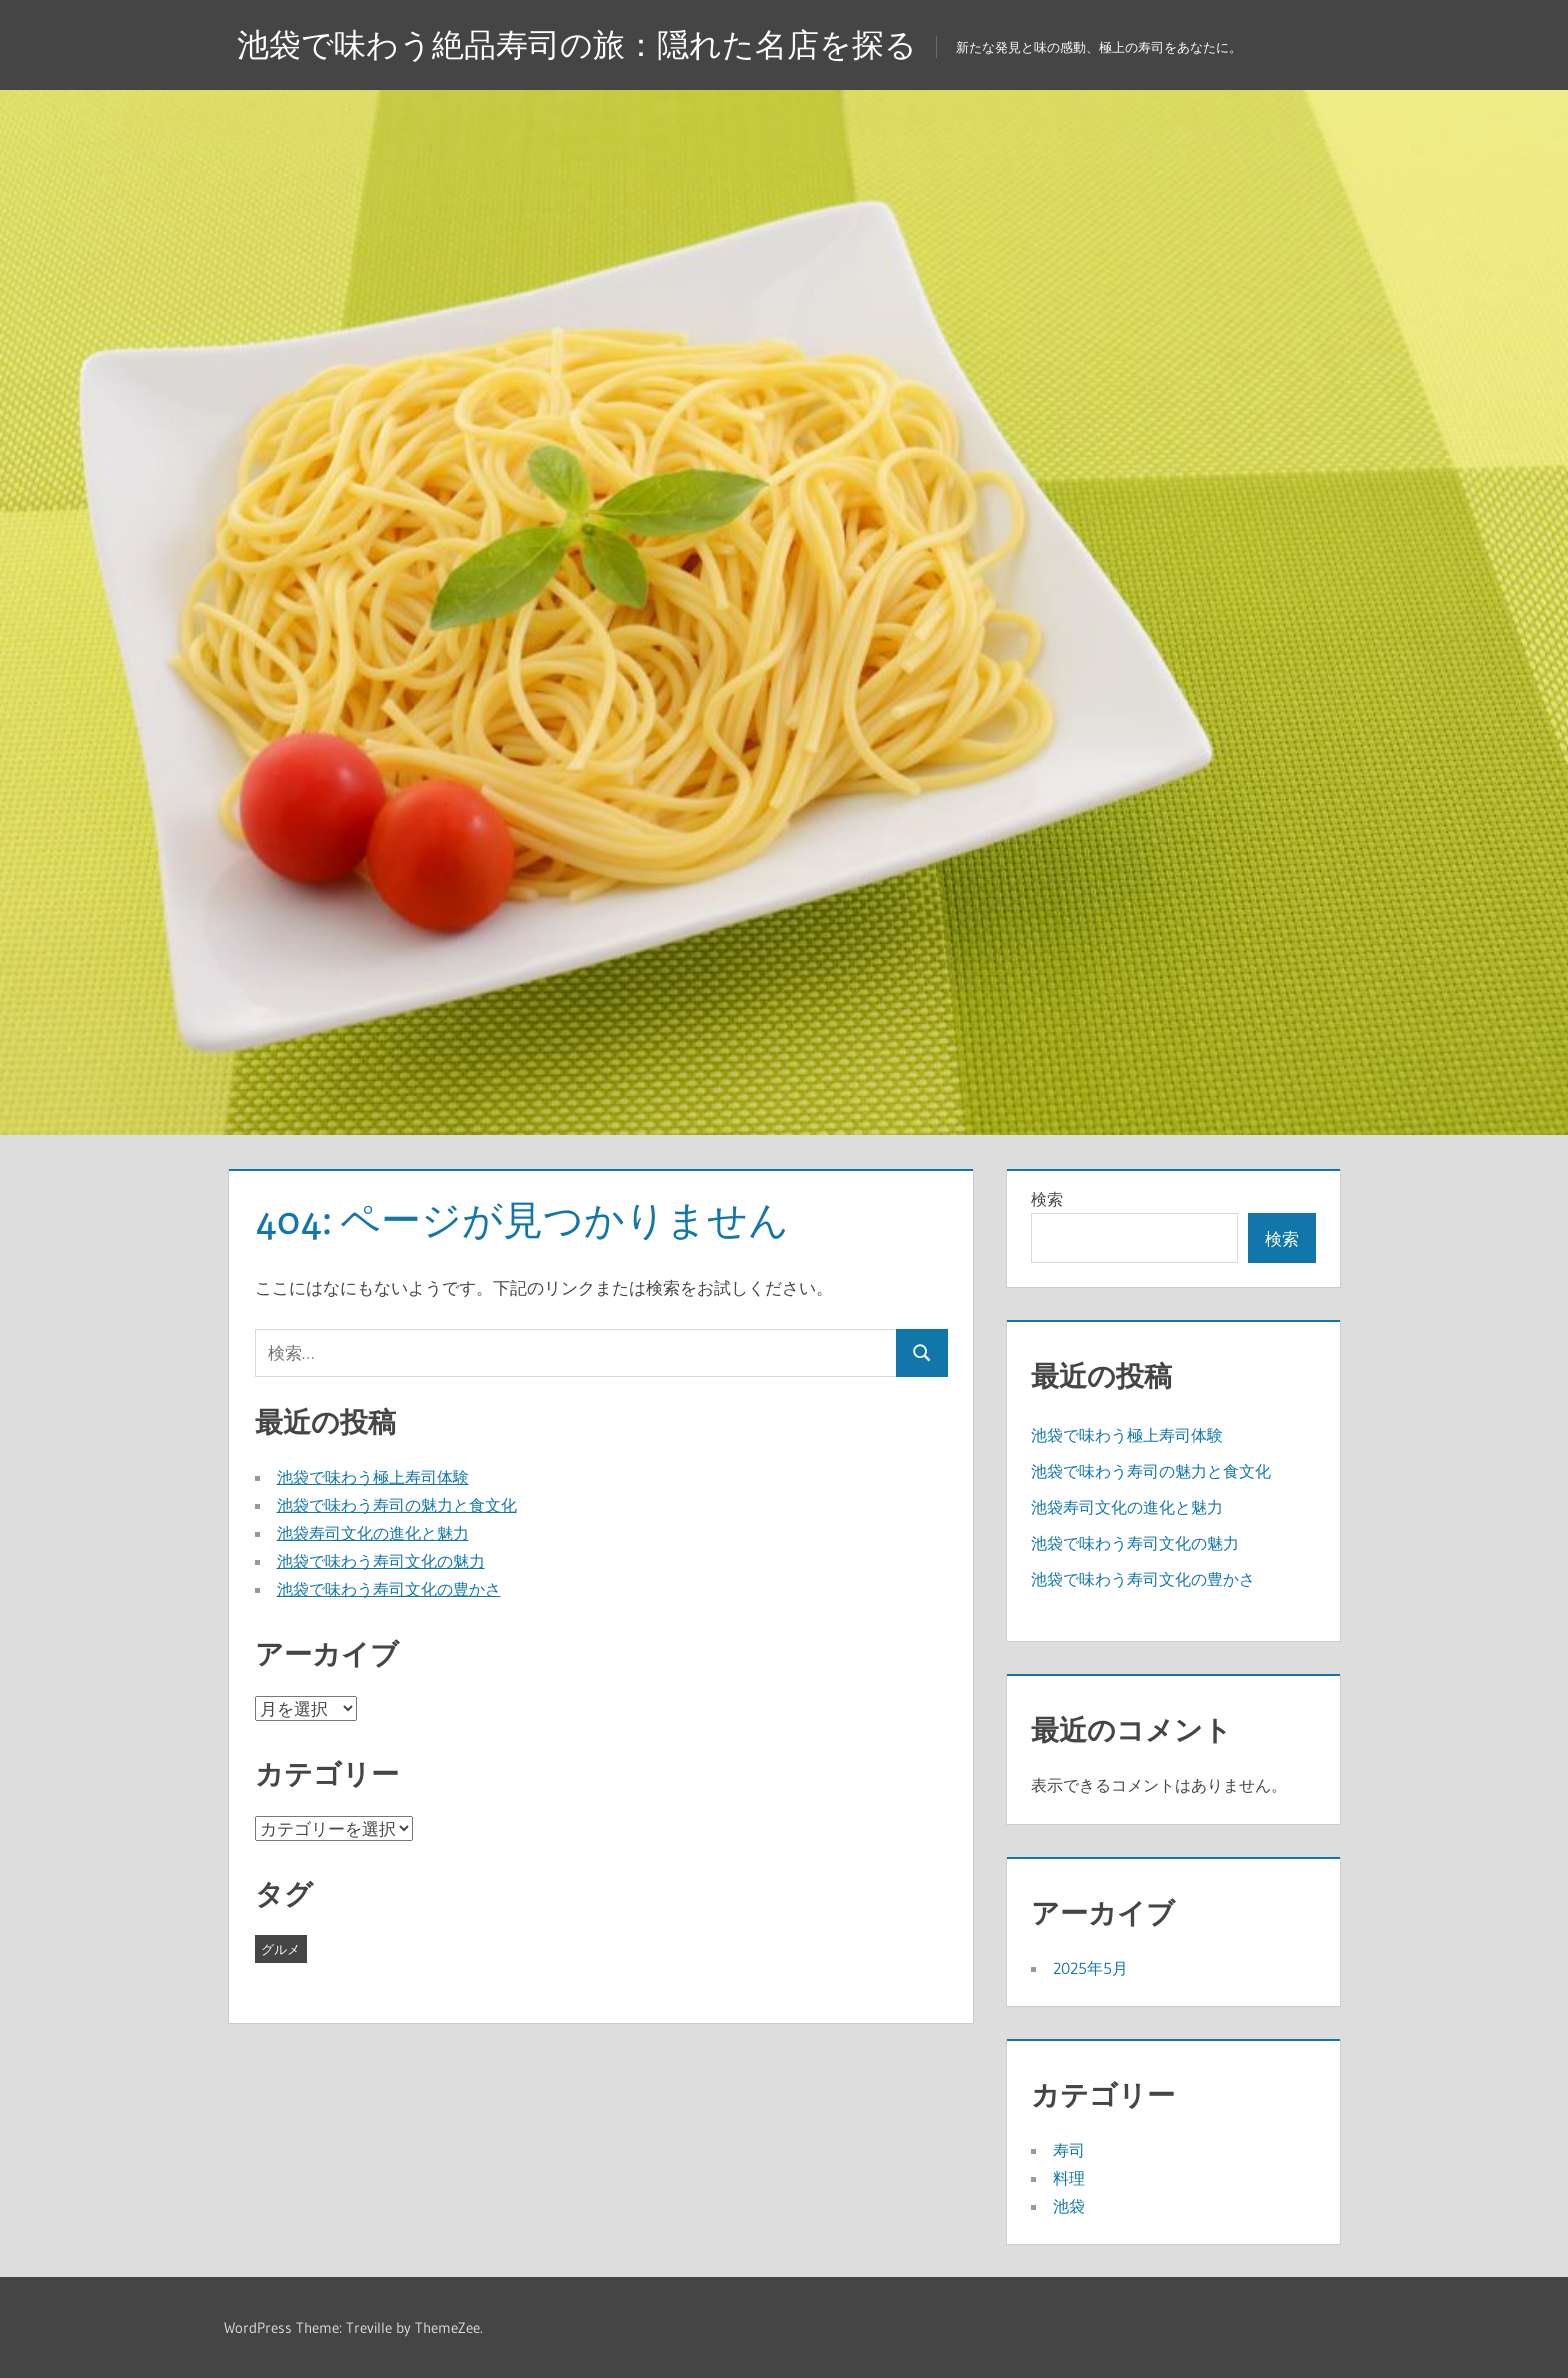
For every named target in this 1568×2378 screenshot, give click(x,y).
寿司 (1069, 2150)
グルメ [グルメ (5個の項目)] (280, 1949)
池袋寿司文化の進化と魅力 (373, 1533)
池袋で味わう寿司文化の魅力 (381, 1561)
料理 (1069, 2178)
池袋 (1069, 2206)
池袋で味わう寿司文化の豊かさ (389, 1589)
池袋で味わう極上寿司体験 (373, 1477)
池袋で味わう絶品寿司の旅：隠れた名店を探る (577, 44)
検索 (1047, 1199)
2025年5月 (1090, 1968)
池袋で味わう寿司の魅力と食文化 (397, 1505)
